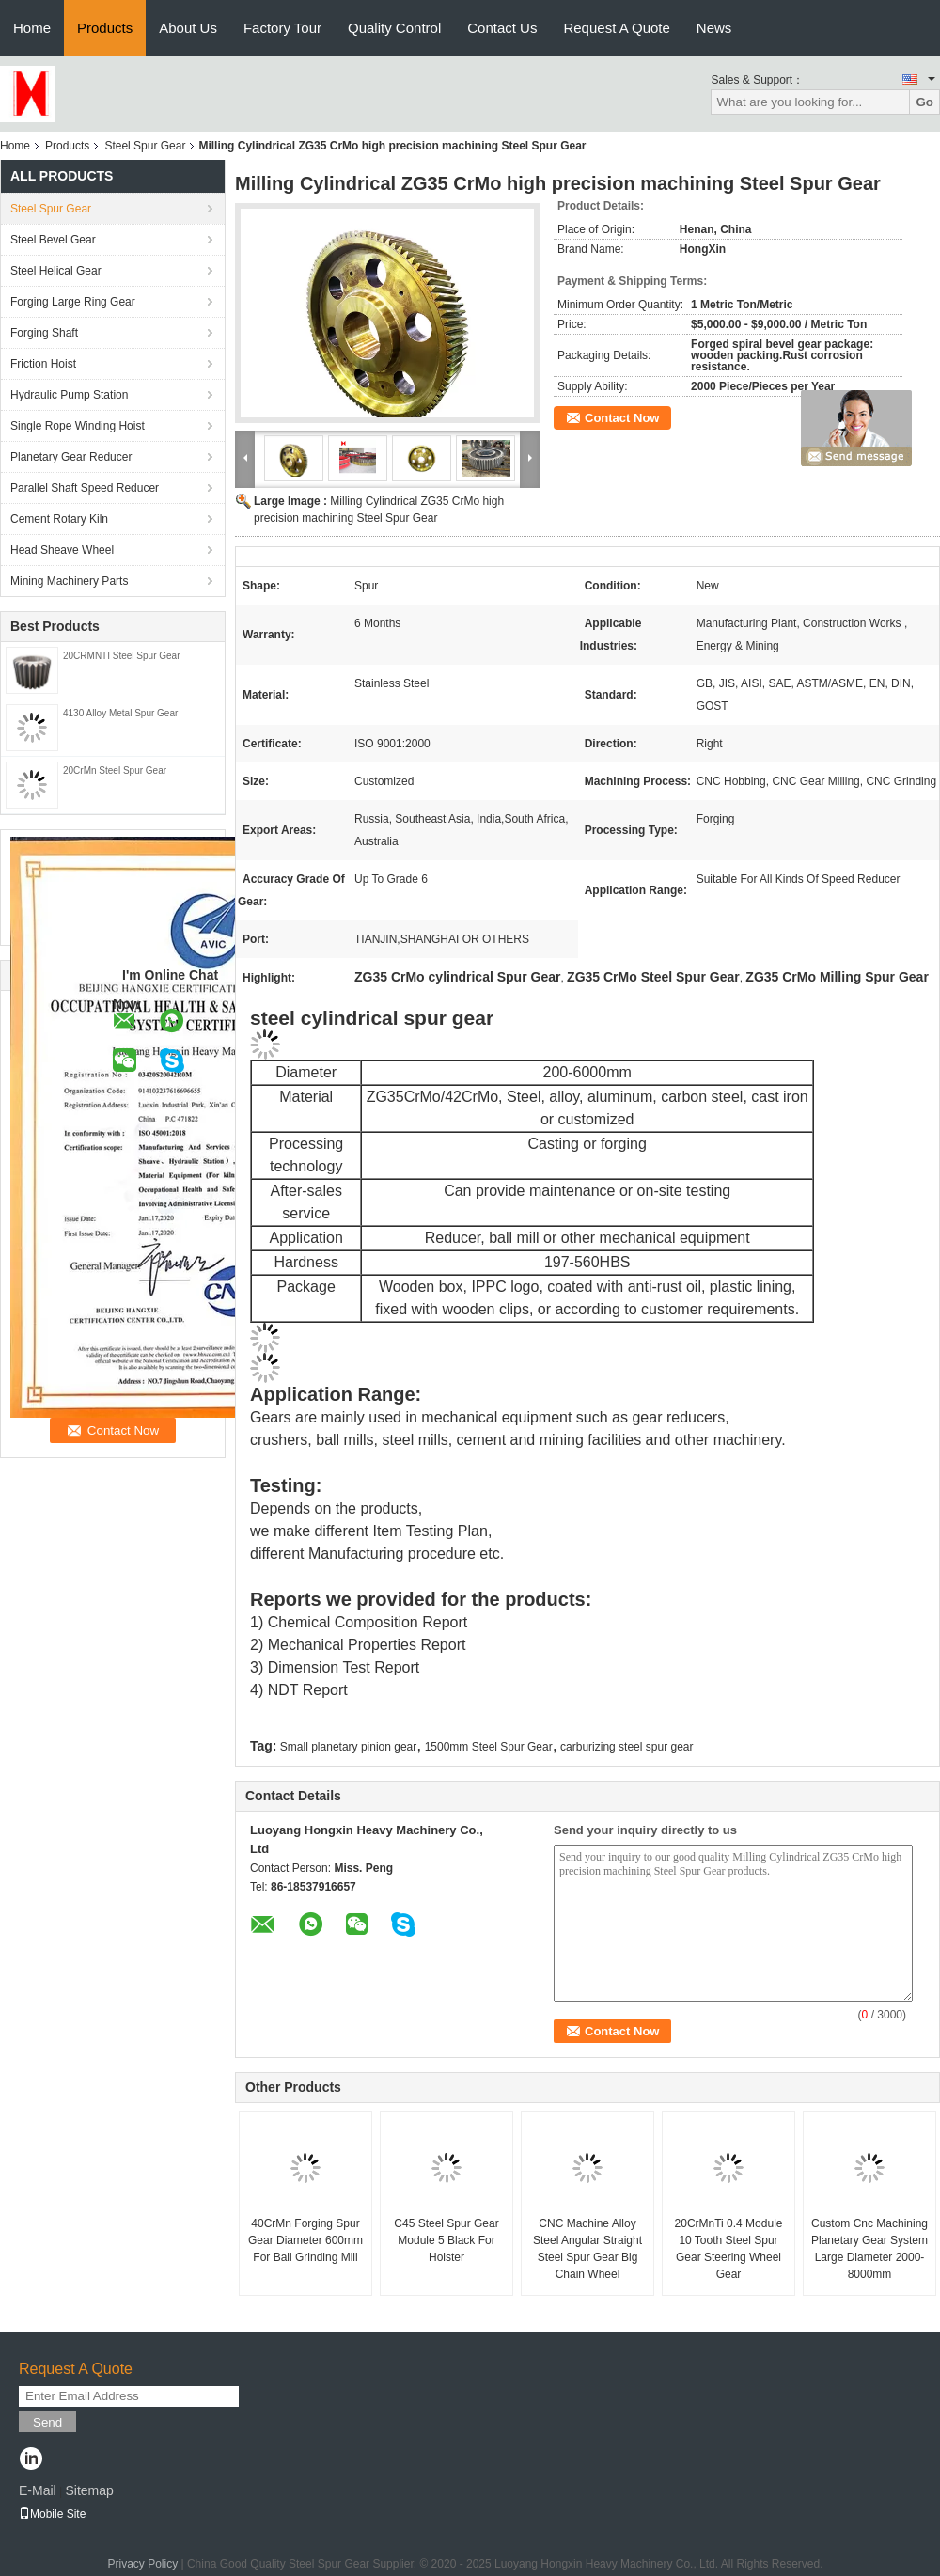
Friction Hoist (43, 363)
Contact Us (502, 28)
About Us (188, 28)
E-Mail (37, 2490)
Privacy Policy (142, 2563)
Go (924, 102)
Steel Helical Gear (56, 270)
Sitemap (89, 2490)
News (714, 28)
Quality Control (394, 28)
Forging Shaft (44, 332)
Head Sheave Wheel (62, 550)
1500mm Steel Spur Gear (489, 1746)
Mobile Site (52, 2514)
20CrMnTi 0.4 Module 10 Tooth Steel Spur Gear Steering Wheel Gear (729, 2249)
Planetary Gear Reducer (71, 456)
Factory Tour (282, 28)
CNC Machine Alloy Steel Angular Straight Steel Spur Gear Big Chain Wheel (587, 2249)
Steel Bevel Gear (53, 239)
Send (47, 2422)
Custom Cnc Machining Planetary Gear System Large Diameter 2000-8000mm (869, 2249)
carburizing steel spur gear (626, 1746)
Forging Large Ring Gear (72, 301)
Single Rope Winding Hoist (77, 425)
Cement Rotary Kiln (59, 519)
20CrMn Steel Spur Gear (114, 770)
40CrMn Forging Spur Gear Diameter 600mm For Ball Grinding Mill (305, 2240)
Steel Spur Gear (144, 145)
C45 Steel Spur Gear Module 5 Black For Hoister (446, 2240)
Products (105, 28)
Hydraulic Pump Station (69, 394)
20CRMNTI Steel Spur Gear (121, 656)
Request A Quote (616, 28)
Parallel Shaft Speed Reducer (84, 488)
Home (32, 28)
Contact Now (622, 418)
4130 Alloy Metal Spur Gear (120, 713)
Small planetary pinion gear (348, 1746)
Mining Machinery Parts (69, 581)
